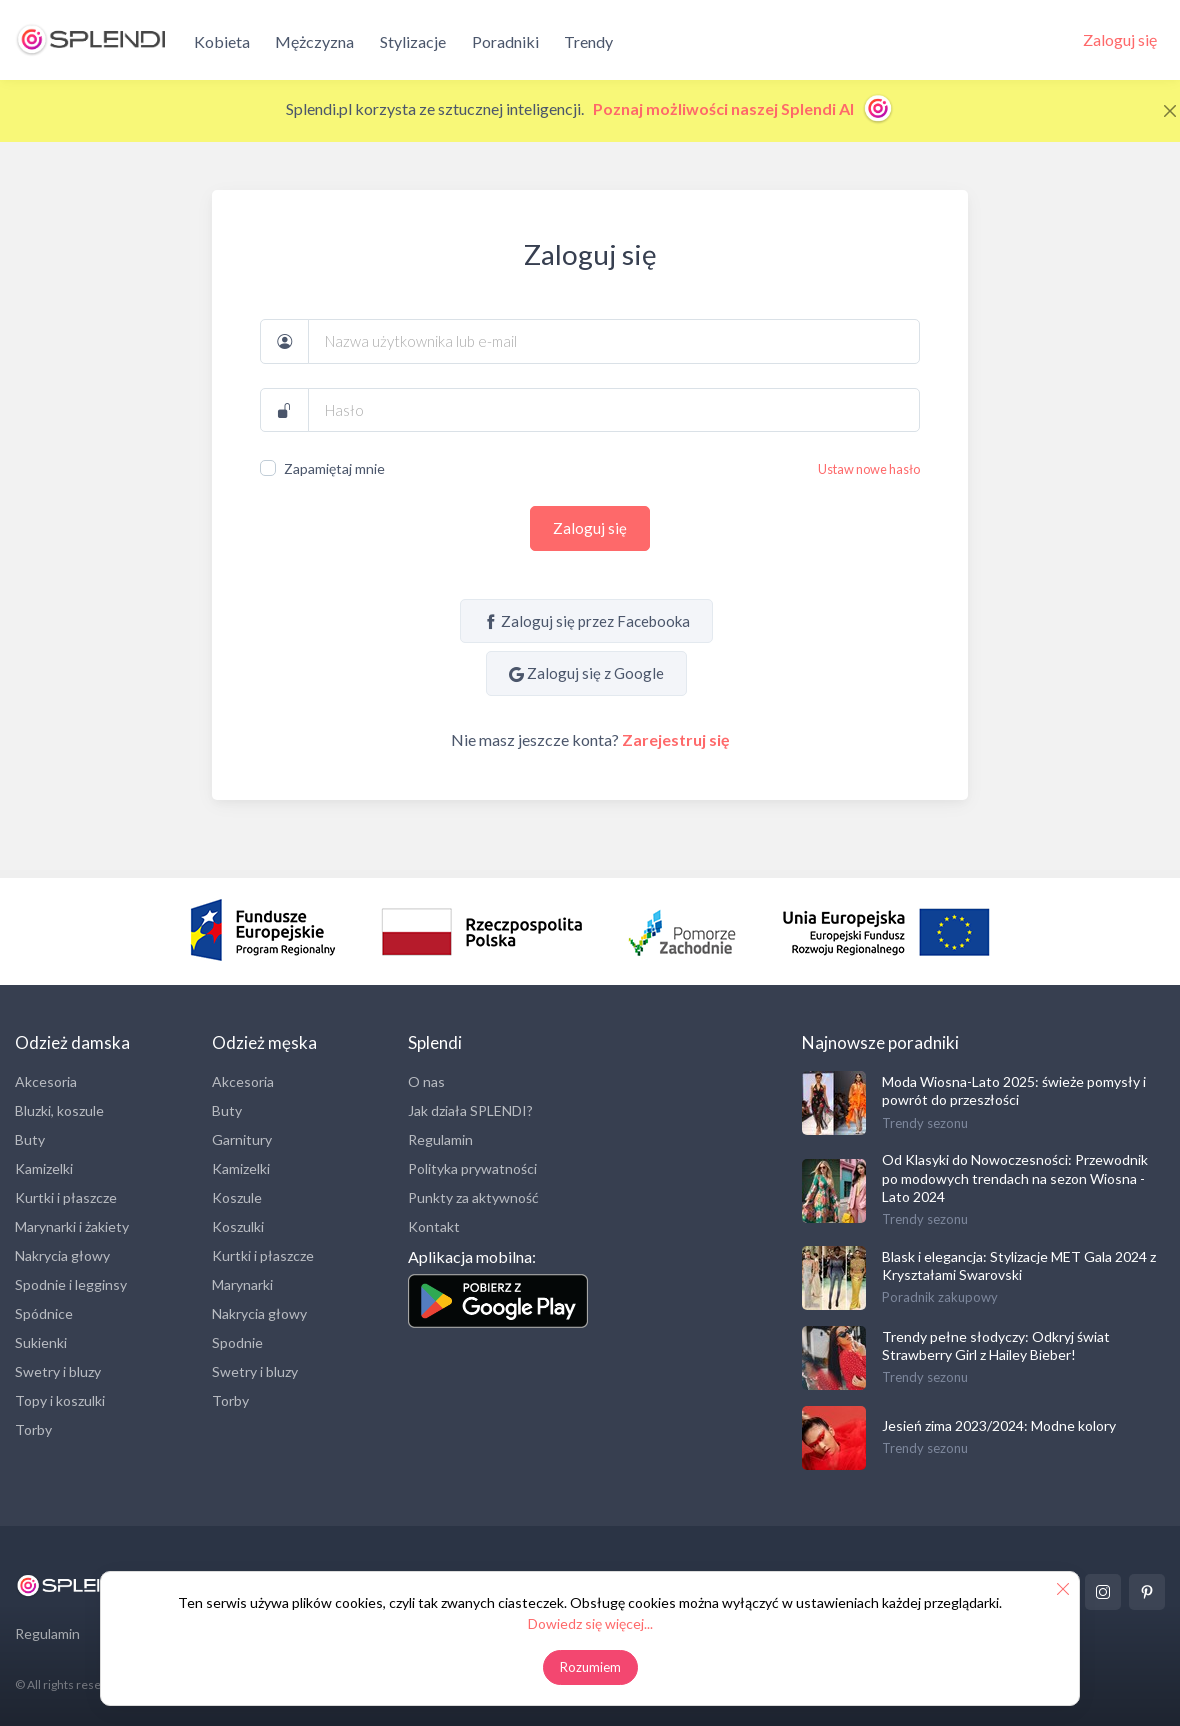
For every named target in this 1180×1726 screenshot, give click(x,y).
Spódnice (44, 1313)
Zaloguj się (590, 528)
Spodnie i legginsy (71, 1284)
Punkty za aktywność (473, 1197)
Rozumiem (590, 1667)
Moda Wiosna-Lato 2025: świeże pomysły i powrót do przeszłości (1014, 1090)
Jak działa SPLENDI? (470, 1110)
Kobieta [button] (222, 41)
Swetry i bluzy (58, 1371)
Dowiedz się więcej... (590, 1623)
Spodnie (237, 1342)
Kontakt (434, 1226)
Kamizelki (44, 1168)
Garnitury (242, 1139)
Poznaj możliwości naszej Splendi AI (743, 108)
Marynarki (242, 1284)
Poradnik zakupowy (940, 1297)
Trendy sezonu (925, 1123)
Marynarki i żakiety (72, 1226)
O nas (426, 1081)
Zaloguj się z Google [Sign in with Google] (586, 673)
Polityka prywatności (472, 1168)
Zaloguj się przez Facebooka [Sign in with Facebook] (586, 621)
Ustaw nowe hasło (869, 469)
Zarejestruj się (676, 739)
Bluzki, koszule (59, 1110)
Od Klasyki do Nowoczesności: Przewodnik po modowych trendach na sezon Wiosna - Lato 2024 (1015, 1177)
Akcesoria (46, 1081)
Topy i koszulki (60, 1400)
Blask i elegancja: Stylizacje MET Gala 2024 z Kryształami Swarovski (1019, 1265)
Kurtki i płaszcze (66, 1197)
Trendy (588, 41)
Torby (33, 1429)
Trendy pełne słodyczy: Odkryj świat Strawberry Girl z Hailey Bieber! (996, 1345)
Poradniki (505, 41)
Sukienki (41, 1342)
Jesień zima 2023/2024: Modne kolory (999, 1425)
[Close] (1170, 111)
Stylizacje (413, 41)
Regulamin (440, 1139)
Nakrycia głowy (62, 1255)
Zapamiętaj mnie (334, 468)
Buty (30, 1139)
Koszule (237, 1197)
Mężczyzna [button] (314, 41)
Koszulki (238, 1226)
